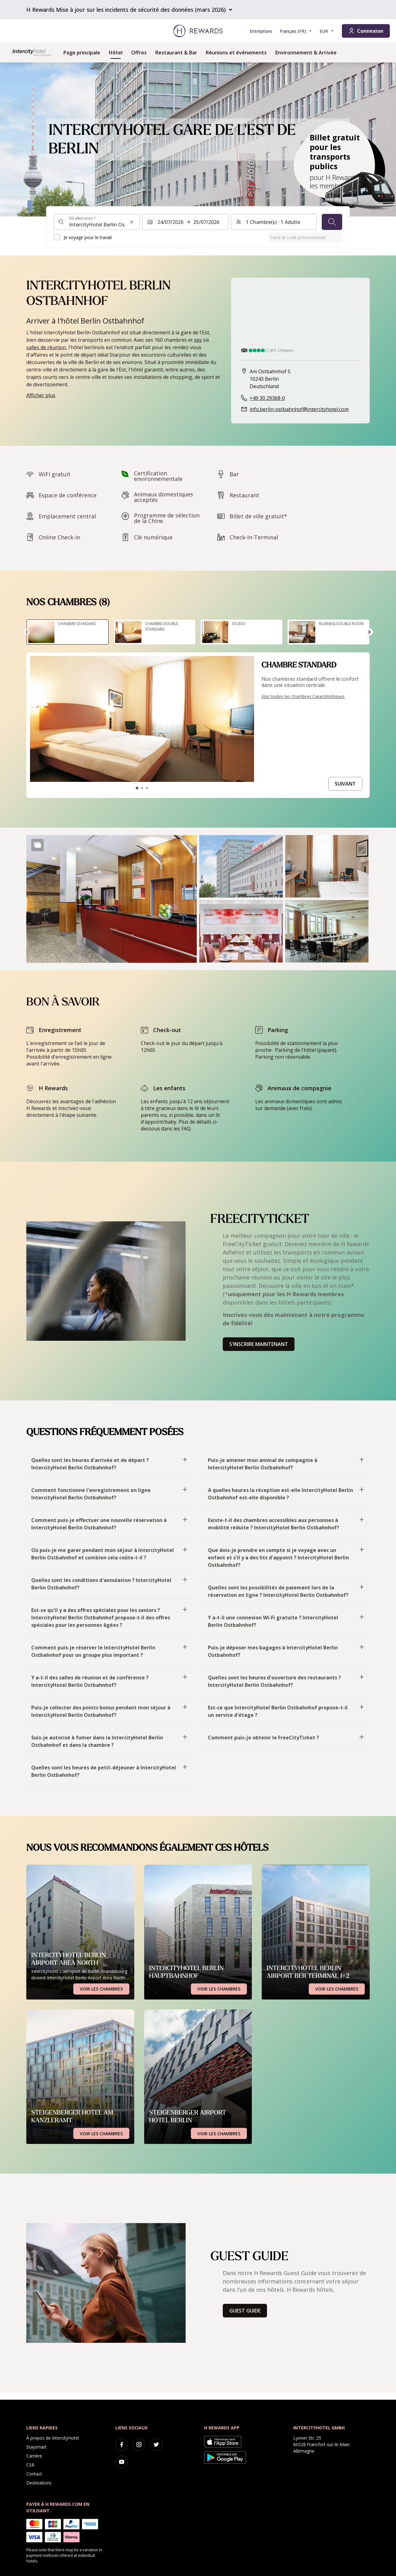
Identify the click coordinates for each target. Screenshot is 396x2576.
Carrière (34, 2456)
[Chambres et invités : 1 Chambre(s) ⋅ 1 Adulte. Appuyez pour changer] (274, 222)
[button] (111, 899)
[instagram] (139, 2444)
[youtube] (121, 2462)
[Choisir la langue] (296, 31)
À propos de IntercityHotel (52, 2438)
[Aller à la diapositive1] (137, 788)
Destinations (39, 2483)
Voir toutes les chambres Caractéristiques (303, 696)
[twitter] (156, 2444)
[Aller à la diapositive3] (147, 788)
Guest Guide (244, 2310)
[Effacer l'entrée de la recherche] (132, 222)
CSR (30, 2465)
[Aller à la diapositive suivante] (369, 632)
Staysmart (36, 2447)
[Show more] (37, 845)
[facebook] (121, 2444)
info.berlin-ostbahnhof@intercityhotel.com (299, 409)
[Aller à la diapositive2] (142, 788)
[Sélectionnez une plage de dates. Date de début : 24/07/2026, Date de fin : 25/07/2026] (185, 222)
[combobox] (97, 222)
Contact (34, 2474)
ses (198, 339)
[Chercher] (332, 222)
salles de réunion (46, 347)
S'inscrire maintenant (258, 1344)
